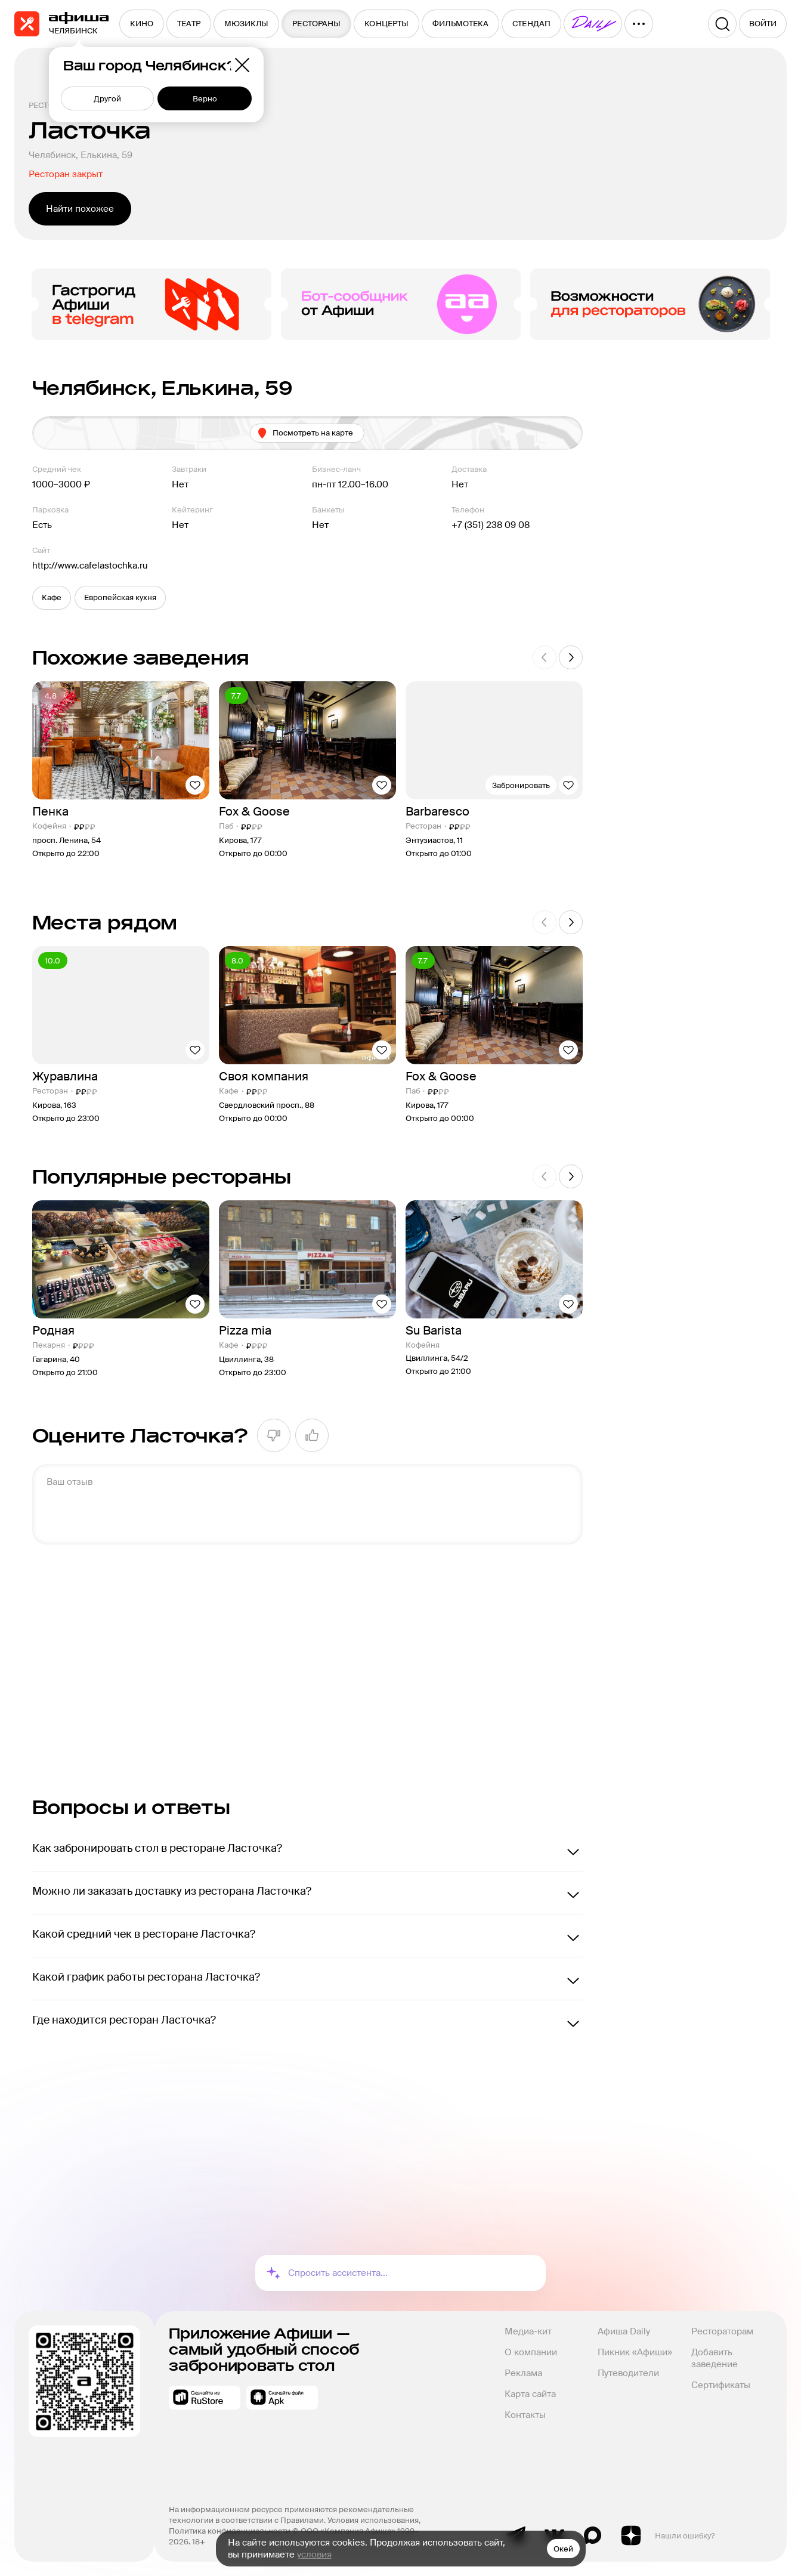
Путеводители (628, 2373)
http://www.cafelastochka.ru (90, 566)
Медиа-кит (528, 2331)
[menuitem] (141, 24)
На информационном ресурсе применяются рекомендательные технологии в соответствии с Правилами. (292, 2514)
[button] (51, 598)
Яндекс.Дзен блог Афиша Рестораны (631, 2535)
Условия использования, (374, 2520)
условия (314, 2554)
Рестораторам (722, 2331)
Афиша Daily (624, 2331)
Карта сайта (530, 2394)
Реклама (523, 2373)
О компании (531, 2352)
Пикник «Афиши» (635, 2352)
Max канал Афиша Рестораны (592, 2535)
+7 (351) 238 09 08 (490, 525)
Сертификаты (720, 2385)
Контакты (525, 2415)
